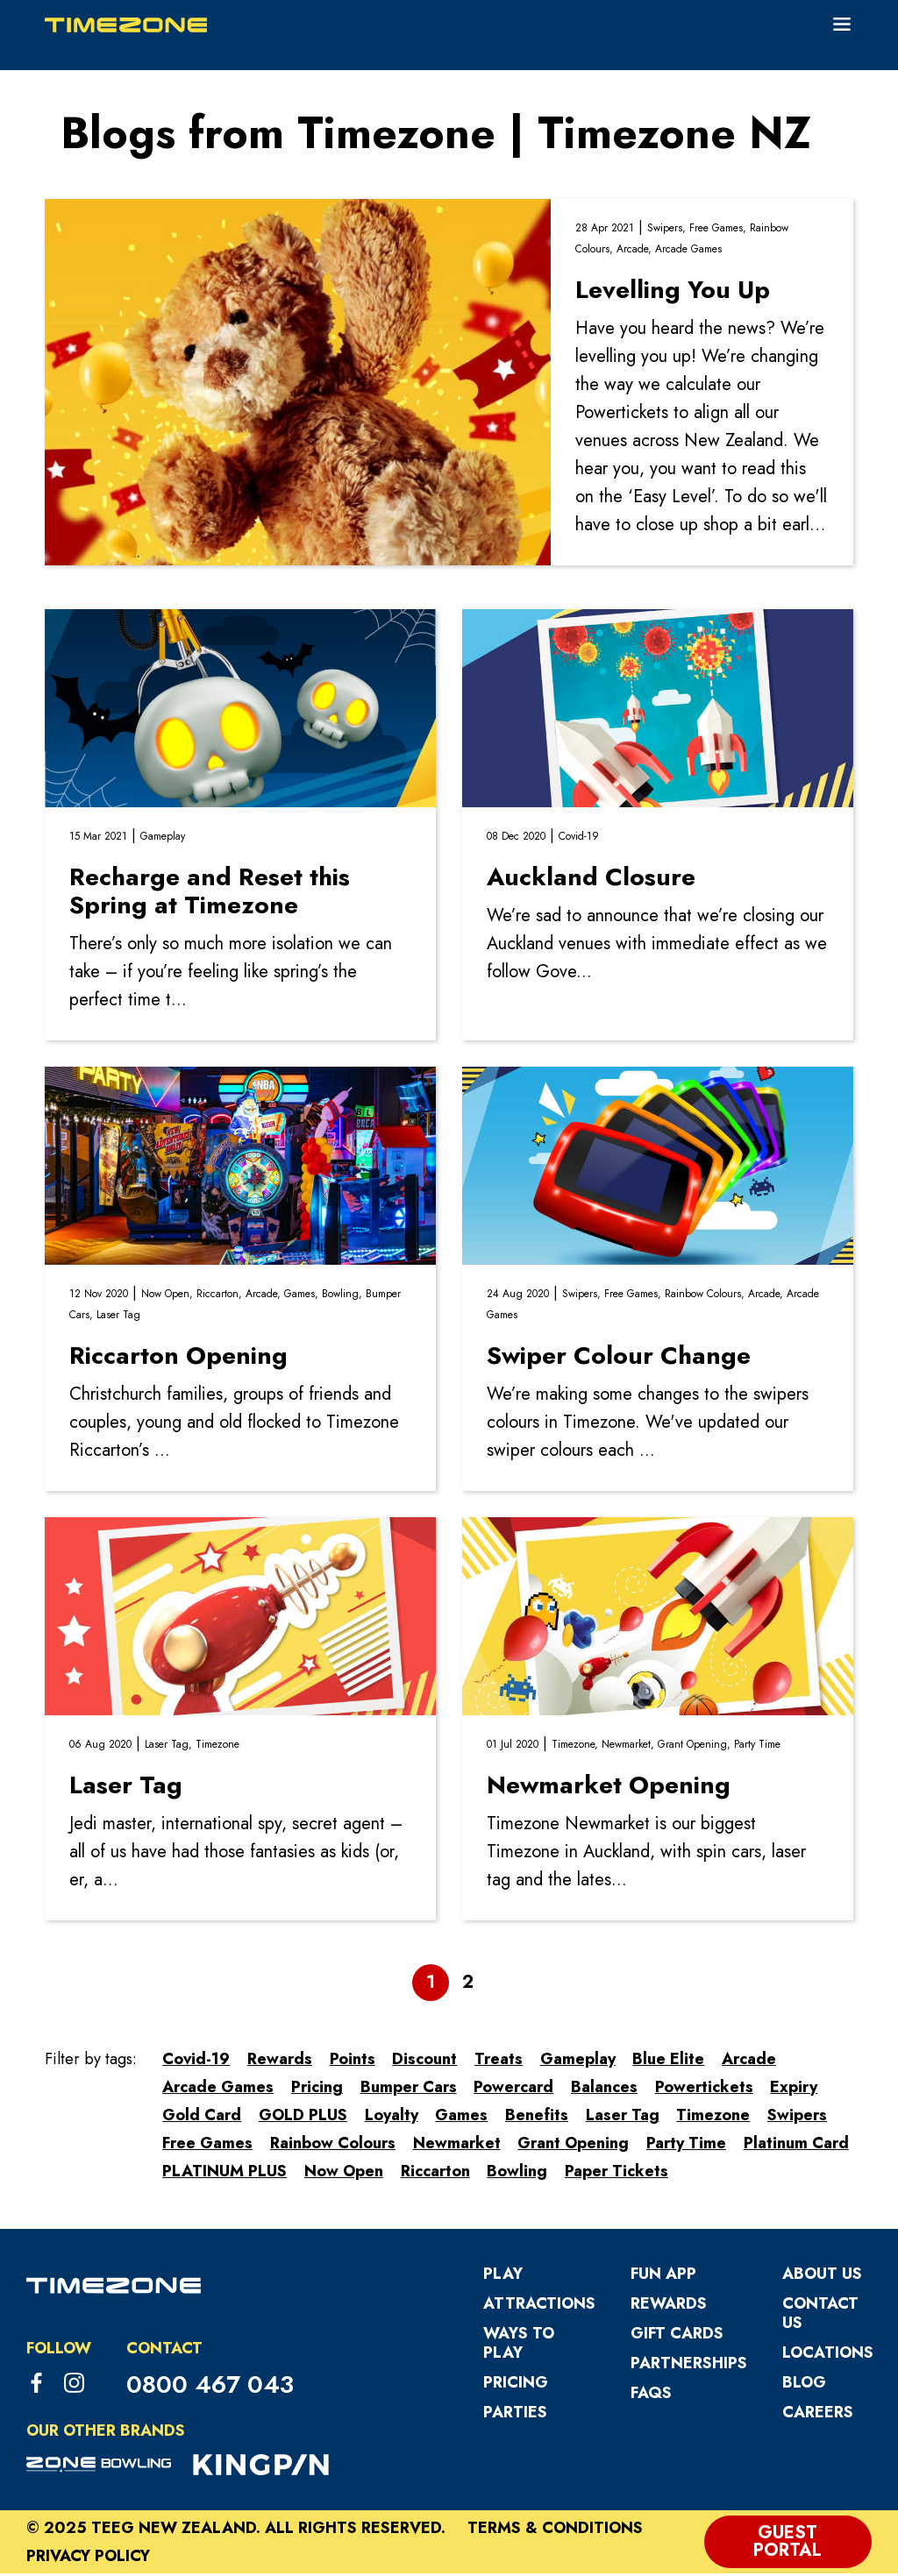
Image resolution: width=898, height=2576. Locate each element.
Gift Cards (677, 2335)
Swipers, (668, 230)
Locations (827, 2355)
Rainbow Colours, (706, 1296)
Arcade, (635, 251)
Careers (817, 2414)
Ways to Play (518, 2345)
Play (503, 2276)
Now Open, (168, 1296)
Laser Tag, (170, 1747)
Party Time (757, 1747)
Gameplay (162, 839)
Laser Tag (118, 1317)
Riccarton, (221, 1296)
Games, (303, 1296)
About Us (822, 2276)
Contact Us (820, 2316)
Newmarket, (630, 1747)
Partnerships (689, 2365)
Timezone (217, 1747)
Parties (515, 2414)
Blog (804, 2385)
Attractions (539, 2306)
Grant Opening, (696, 1747)
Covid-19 (579, 839)
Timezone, (577, 1747)
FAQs (651, 2395)
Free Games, (719, 230)
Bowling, (344, 1296)
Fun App (663, 2276)
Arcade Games (688, 251)
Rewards (669, 2306)
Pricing (515, 2385)
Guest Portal (787, 2544)
